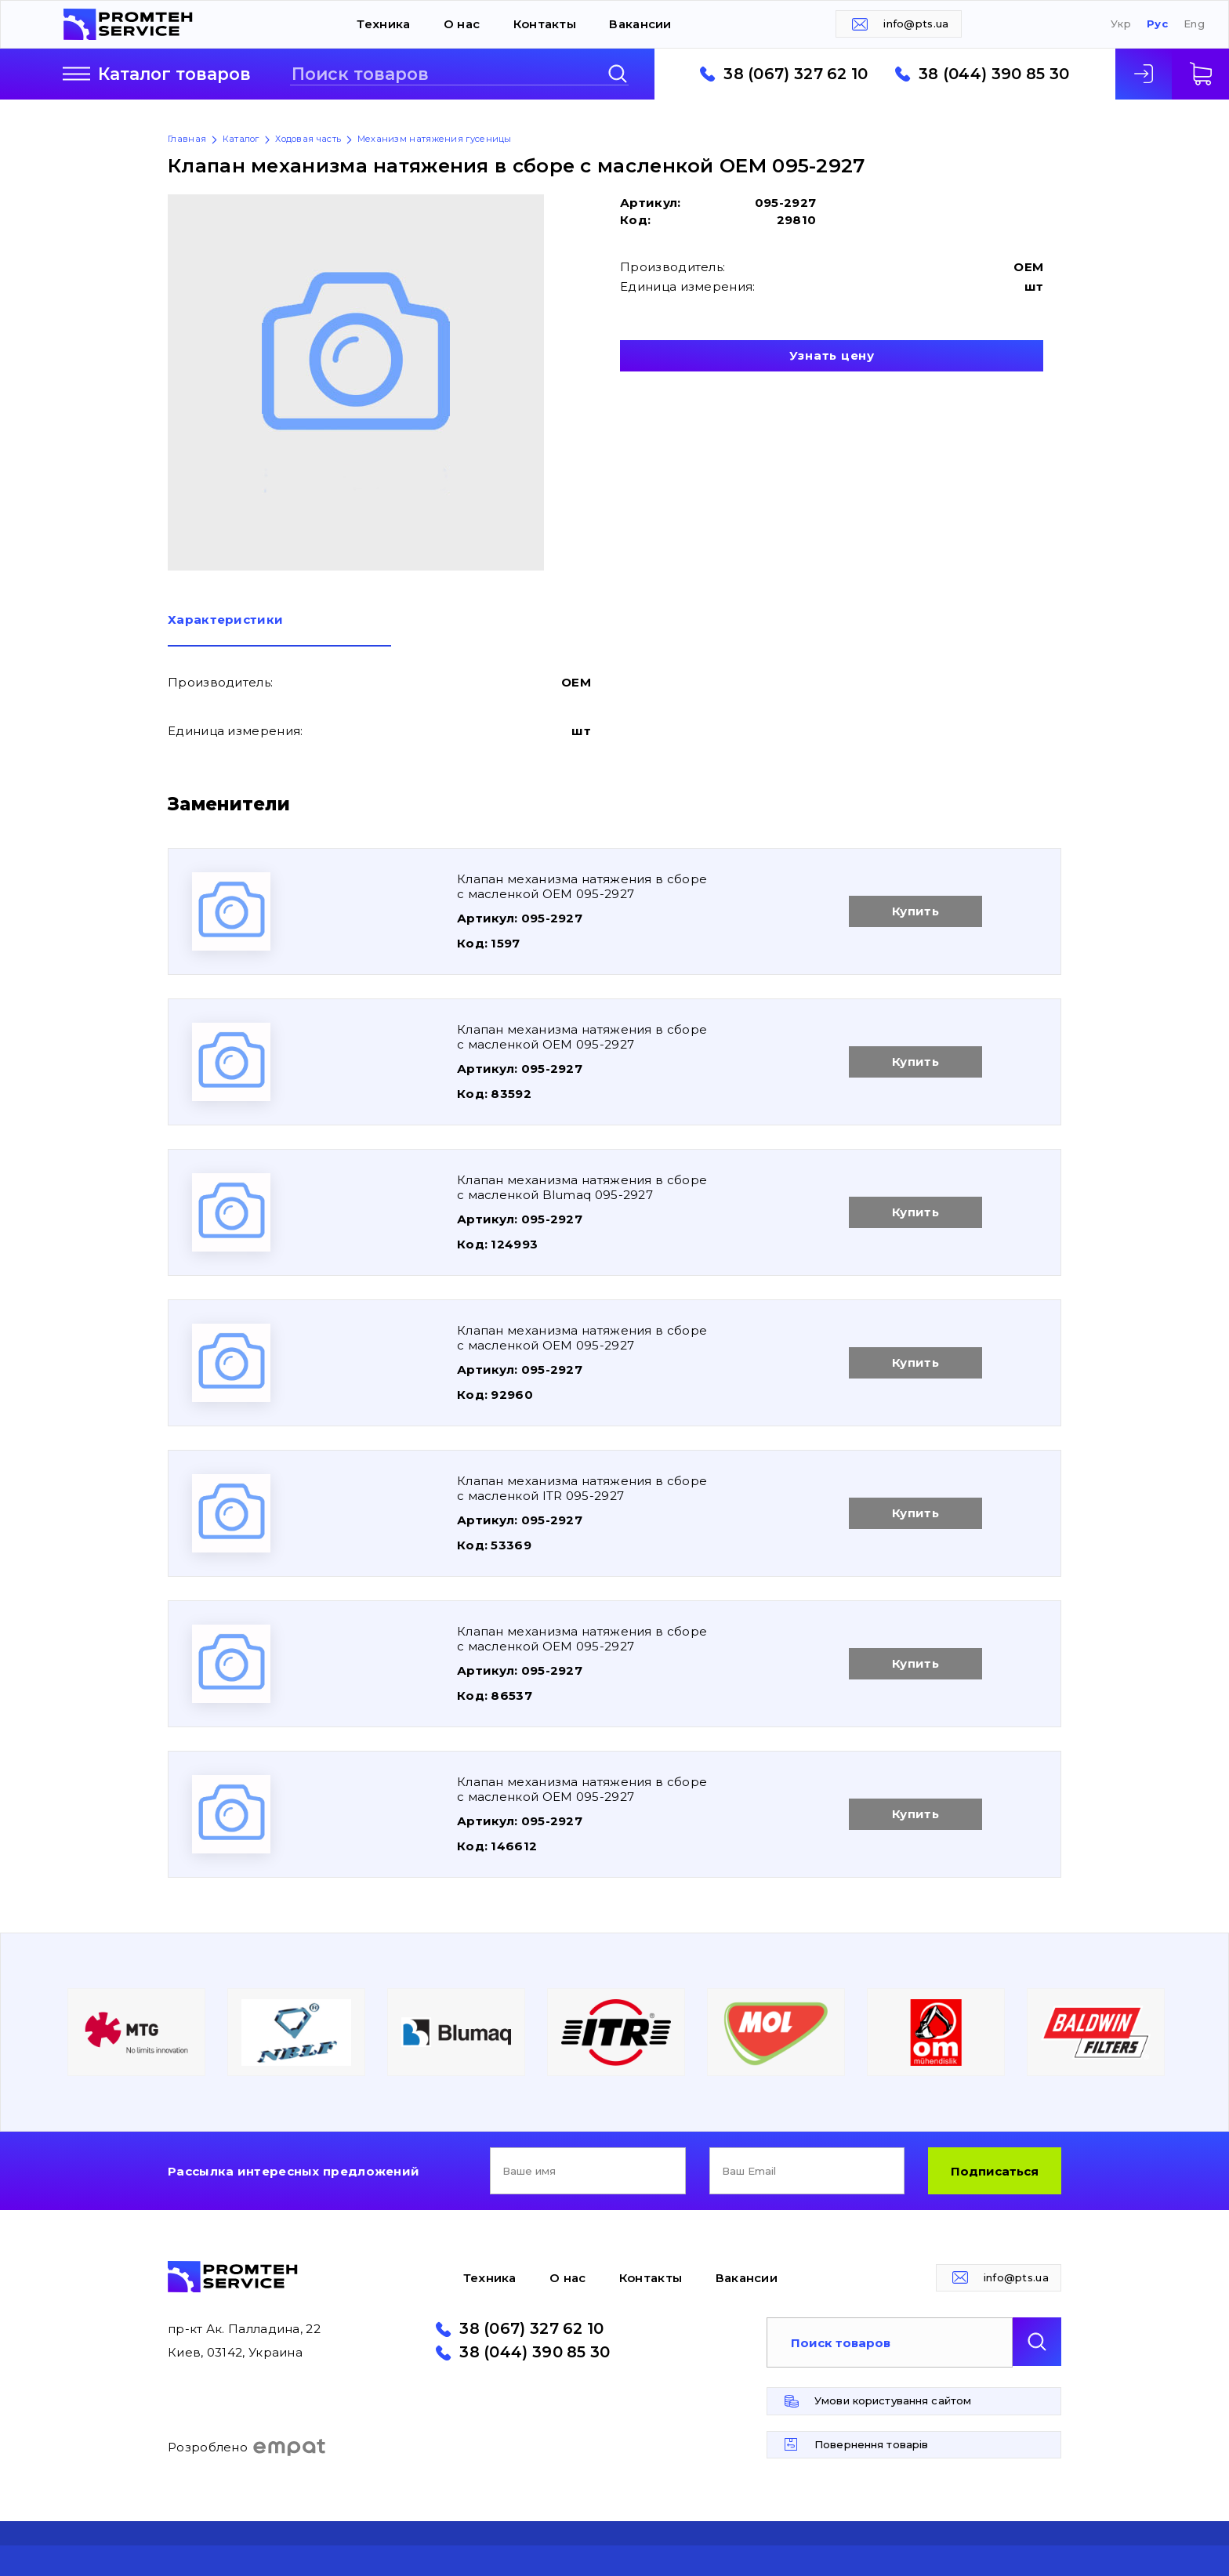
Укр (1121, 24)
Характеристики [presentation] (225, 620)
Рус (1157, 24)
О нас (462, 23)
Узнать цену (832, 355)
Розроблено (247, 2447)
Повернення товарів (871, 2444)
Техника (383, 23)
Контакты (544, 23)
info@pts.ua (915, 23)
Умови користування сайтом (892, 2400)
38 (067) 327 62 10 (795, 74)
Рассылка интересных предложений (293, 2171)
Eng (1194, 24)
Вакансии (640, 23)
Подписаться (995, 2171)
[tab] (279, 630)
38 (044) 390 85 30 (994, 74)
